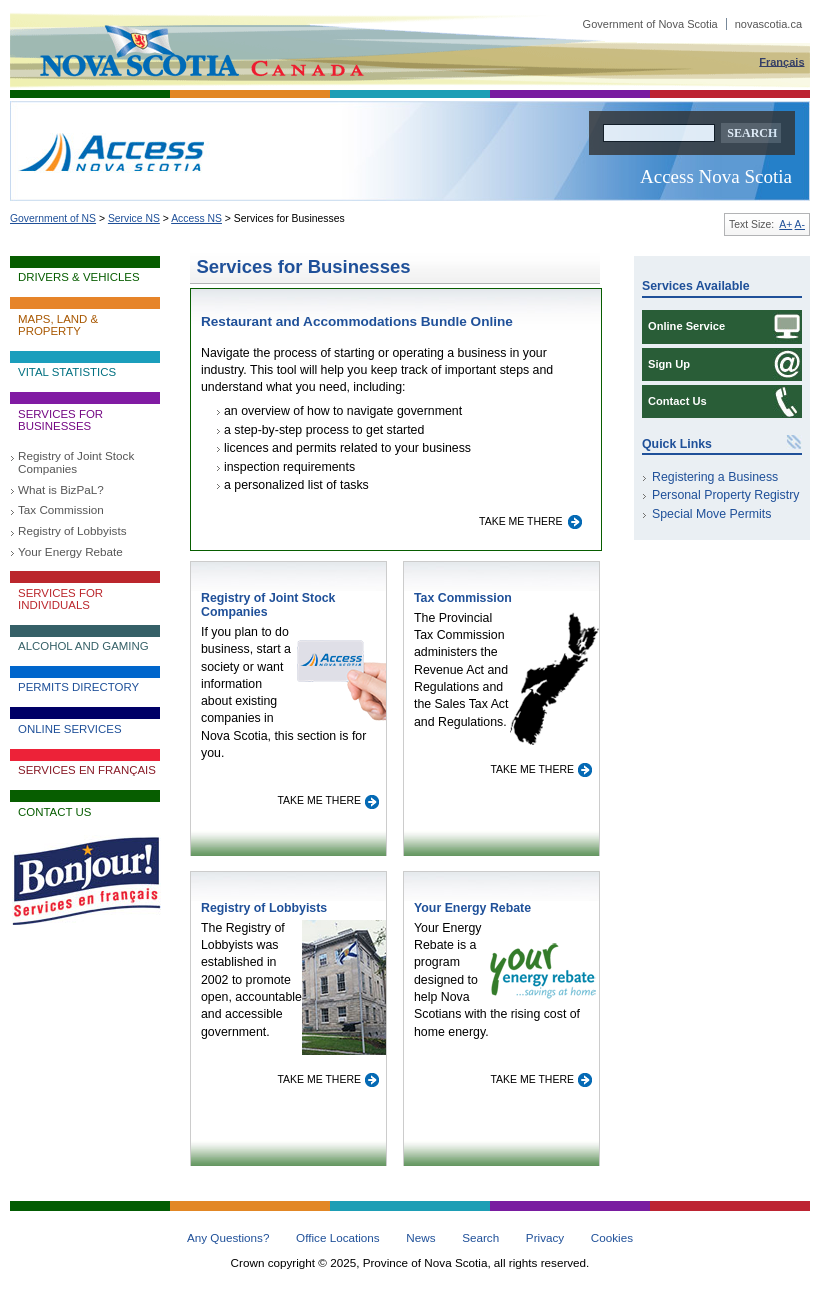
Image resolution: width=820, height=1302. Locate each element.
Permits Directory (78, 687)
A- (800, 224)
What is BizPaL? (61, 489)
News (420, 1237)
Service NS (134, 218)
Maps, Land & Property (58, 325)
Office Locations (338, 1237)
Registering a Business (715, 477)
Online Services (70, 729)
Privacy (545, 1237)
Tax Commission (61, 509)
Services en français (87, 770)
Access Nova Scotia (716, 176)
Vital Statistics (67, 372)
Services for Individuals (60, 599)
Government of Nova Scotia (692, 24)
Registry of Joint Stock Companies (76, 462)
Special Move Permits (711, 514)
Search (480, 1237)
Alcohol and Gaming (83, 646)
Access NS (196, 218)
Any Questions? (228, 1237)
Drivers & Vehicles (79, 277)
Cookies (612, 1237)
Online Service (686, 326)
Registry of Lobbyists (72, 530)
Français (781, 61)
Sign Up (669, 364)
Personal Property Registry (726, 495)
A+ (785, 224)
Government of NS (53, 218)
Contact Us (54, 812)
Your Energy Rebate (70, 551)
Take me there (522, 521)
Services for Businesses (60, 420)
